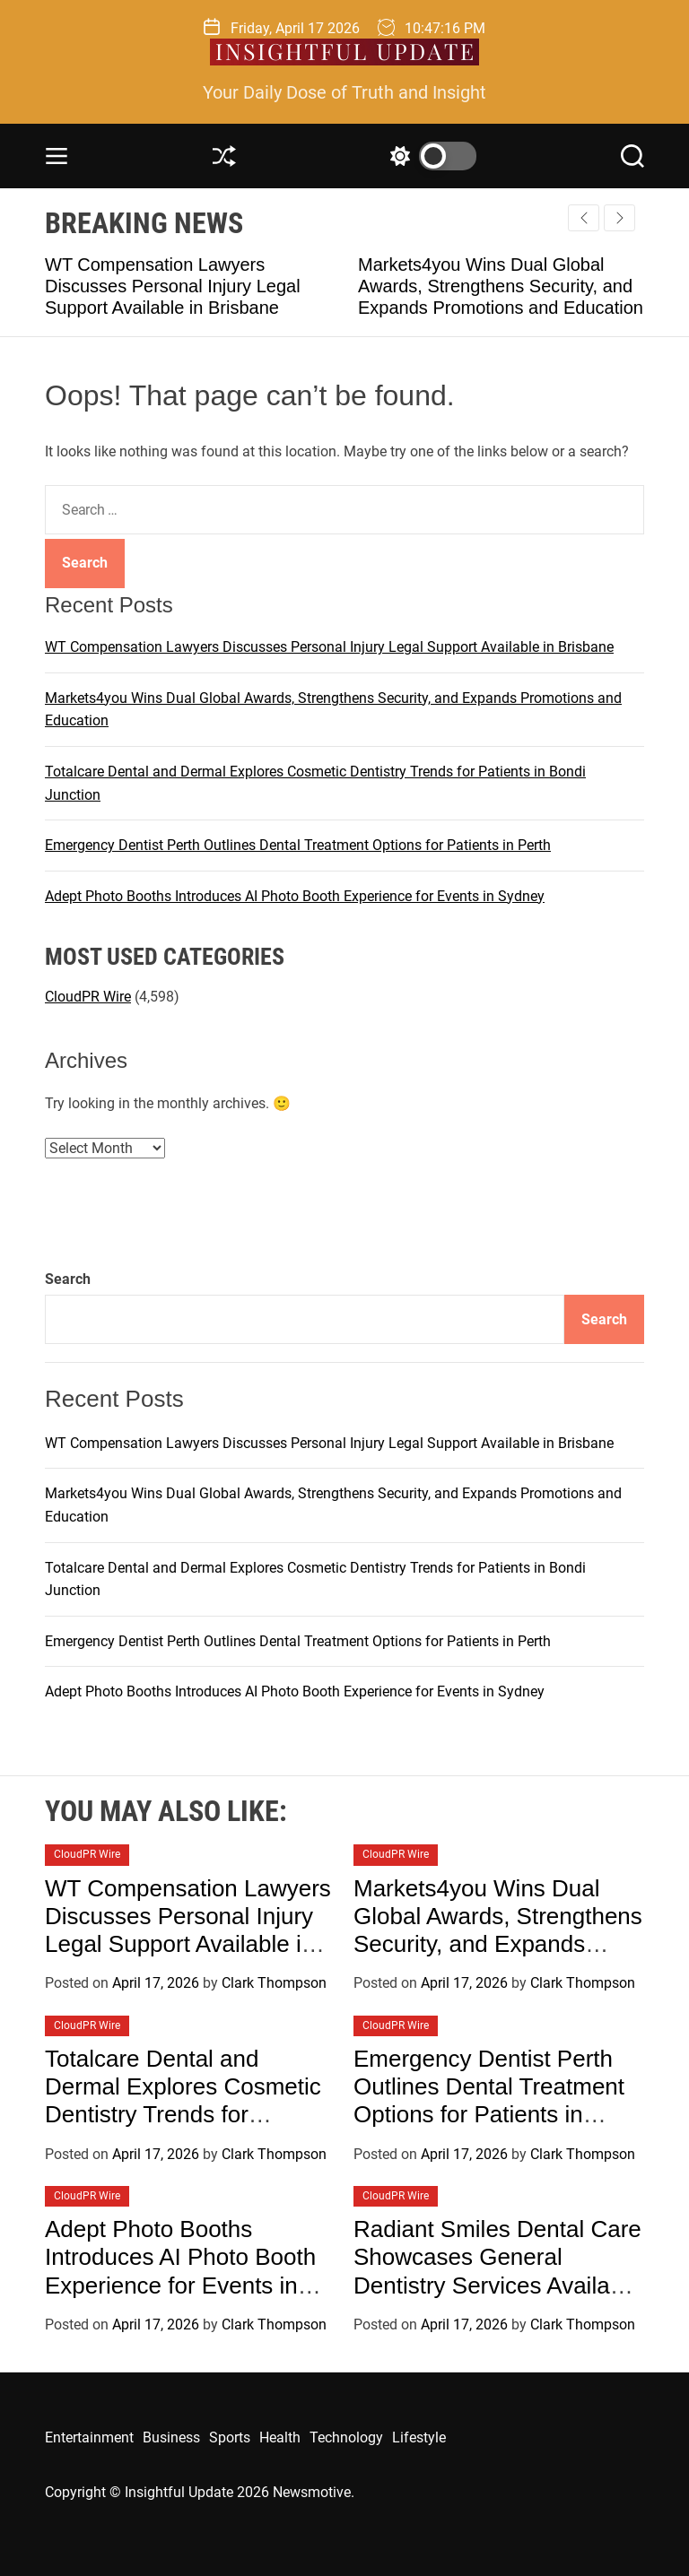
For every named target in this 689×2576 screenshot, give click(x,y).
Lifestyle (419, 2437)
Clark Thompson (274, 1982)
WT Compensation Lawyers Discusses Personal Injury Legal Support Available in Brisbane (173, 286)
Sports (229, 2437)
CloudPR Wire (88, 996)
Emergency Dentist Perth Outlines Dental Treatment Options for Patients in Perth (298, 845)
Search (68, 1279)
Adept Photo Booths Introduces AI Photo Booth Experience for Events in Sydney (295, 896)
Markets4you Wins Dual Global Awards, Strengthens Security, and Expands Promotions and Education (500, 286)
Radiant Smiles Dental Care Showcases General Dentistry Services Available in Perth (497, 2271)
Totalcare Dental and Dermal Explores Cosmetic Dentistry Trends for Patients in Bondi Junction (183, 2100)
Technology (346, 2437)
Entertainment (89, 2437)
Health (280, 2437)
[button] (619, 217)
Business (171, 2437)
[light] (428, 156)
